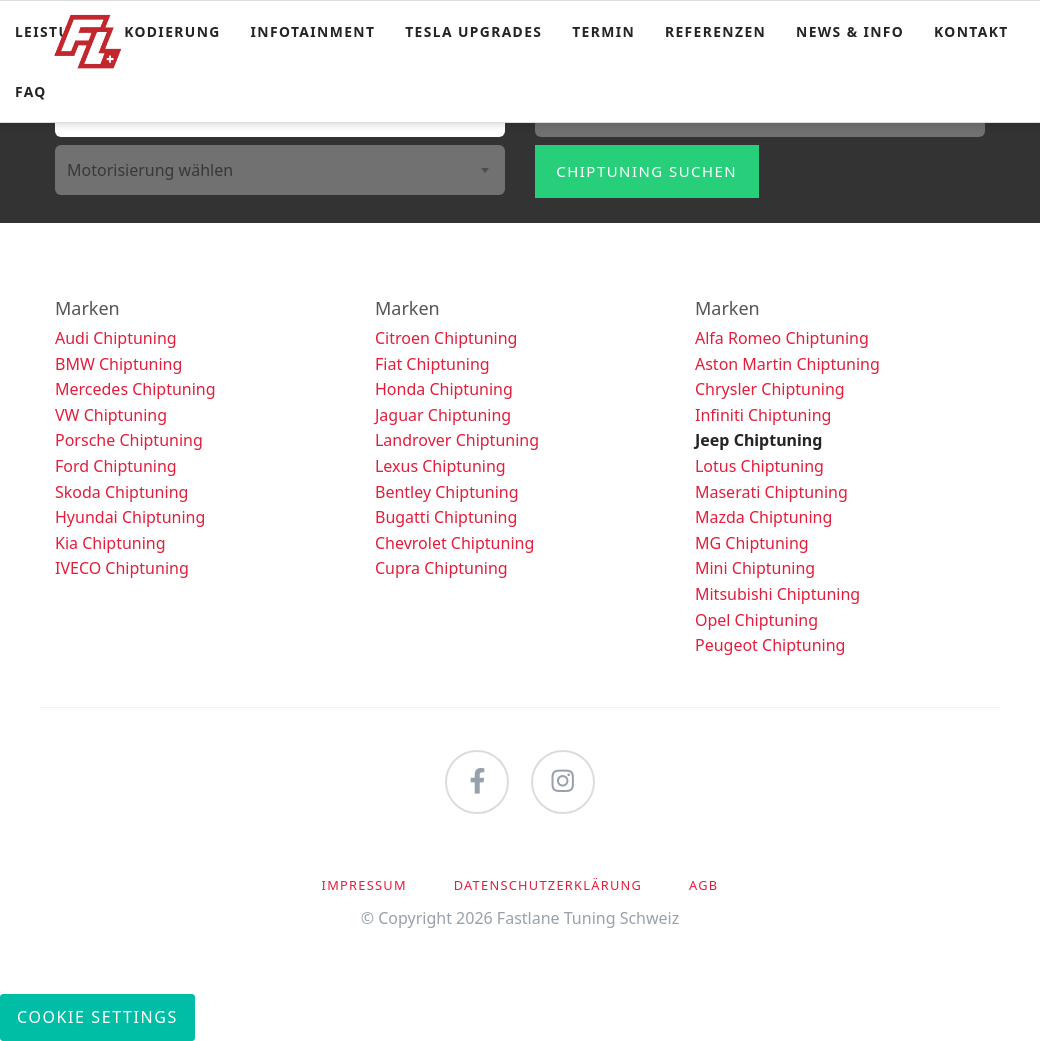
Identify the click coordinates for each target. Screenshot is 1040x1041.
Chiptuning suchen (646, 171)
